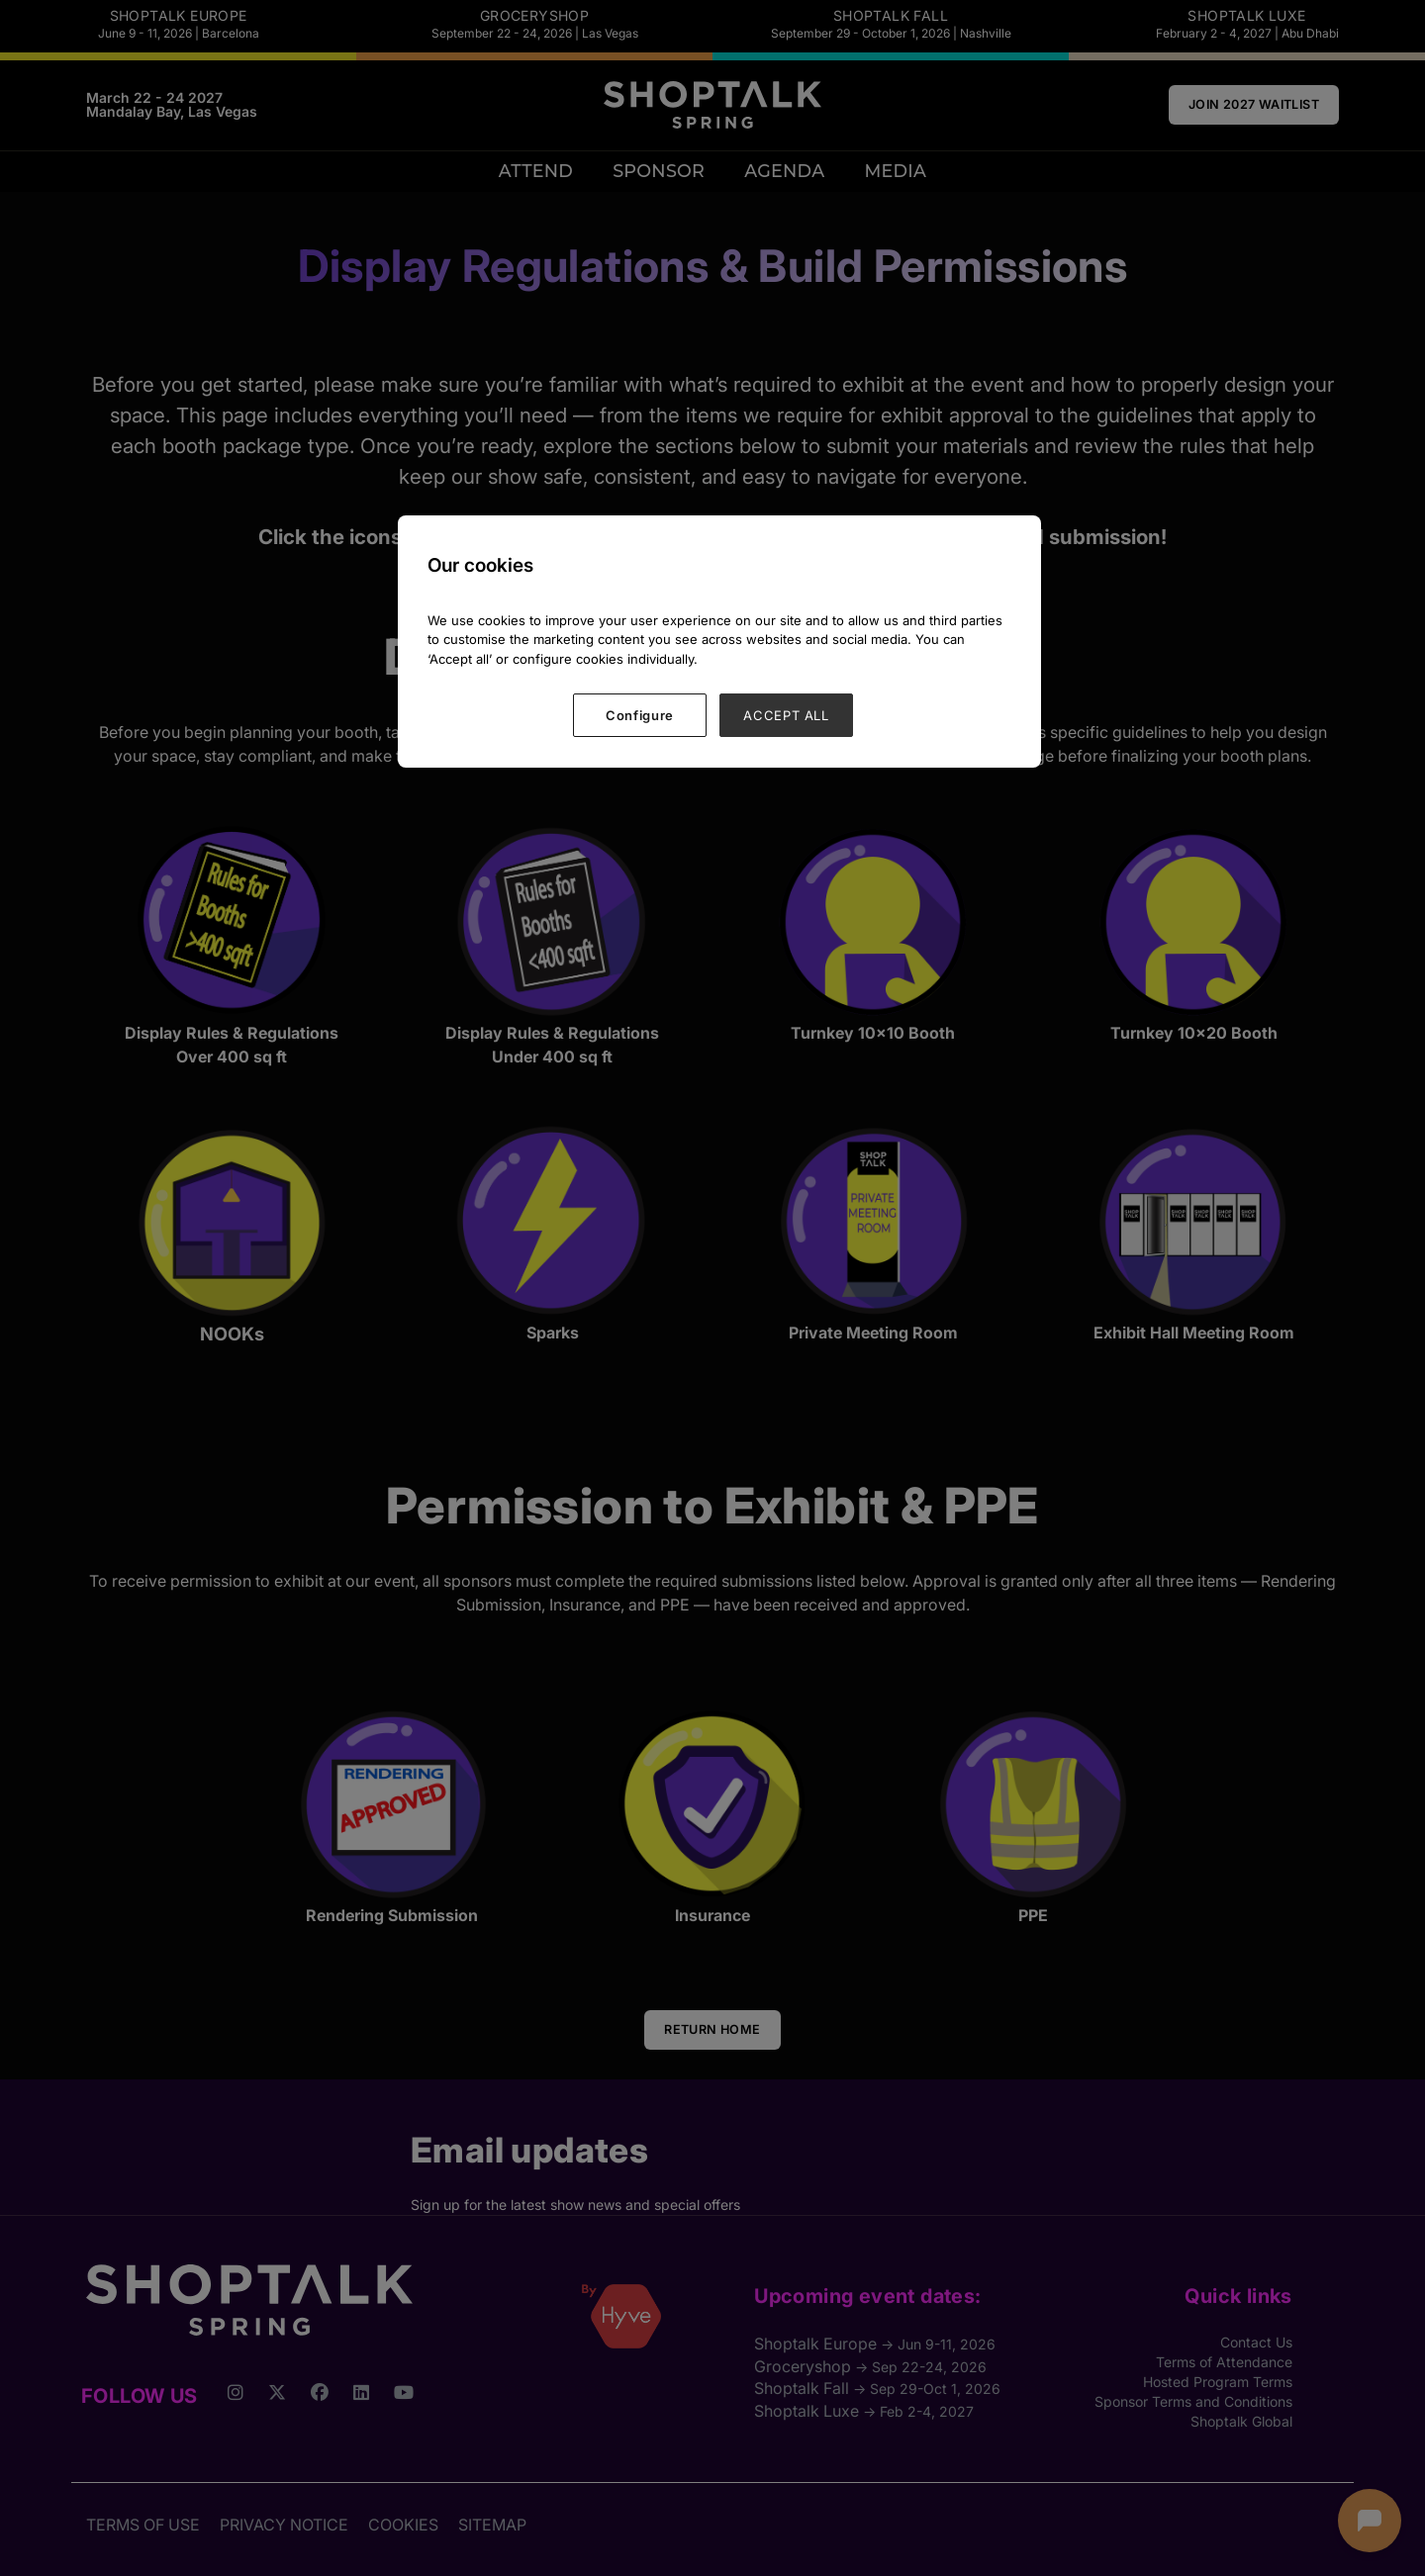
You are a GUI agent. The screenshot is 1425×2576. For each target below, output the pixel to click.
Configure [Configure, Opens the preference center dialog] (640, 715)
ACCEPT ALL (786, 715)
